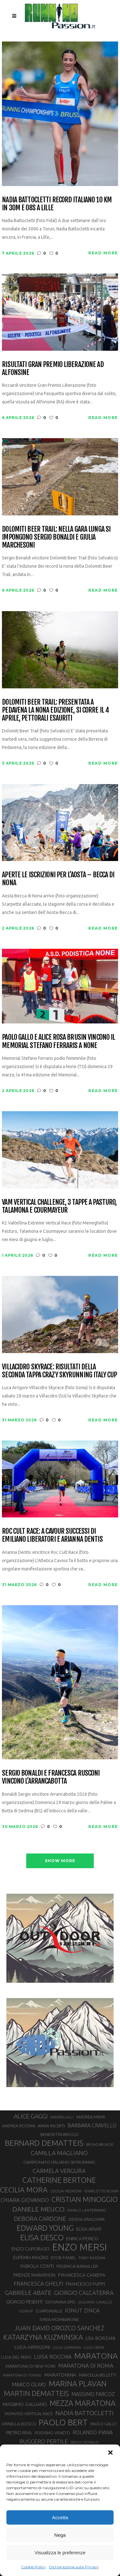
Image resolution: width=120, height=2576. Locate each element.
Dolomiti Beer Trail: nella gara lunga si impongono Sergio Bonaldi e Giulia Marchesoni (56, 537)
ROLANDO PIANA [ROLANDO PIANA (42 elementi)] (93, 2432)
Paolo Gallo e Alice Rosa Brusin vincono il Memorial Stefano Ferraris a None (58, 1041)
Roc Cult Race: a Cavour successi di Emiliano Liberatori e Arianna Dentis (52, 1535)
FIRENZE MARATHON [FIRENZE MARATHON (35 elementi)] (34, 2275)
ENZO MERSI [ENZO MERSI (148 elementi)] (79, 2247)
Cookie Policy (33, 2567)
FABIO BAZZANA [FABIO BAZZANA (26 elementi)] (92, 2258)
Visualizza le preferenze (60, 2552)
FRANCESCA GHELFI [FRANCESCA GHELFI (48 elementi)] (38, 2283)
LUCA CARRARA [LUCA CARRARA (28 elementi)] (67, 2347)
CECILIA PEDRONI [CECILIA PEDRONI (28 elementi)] (66, 2191)
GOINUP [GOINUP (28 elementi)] (26, 2311)
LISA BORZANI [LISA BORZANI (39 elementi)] (100, 2338)
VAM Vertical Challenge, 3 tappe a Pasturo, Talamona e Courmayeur (59, 1206)
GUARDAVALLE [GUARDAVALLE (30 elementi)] (49, 2311)
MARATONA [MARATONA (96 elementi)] (96, 2356)
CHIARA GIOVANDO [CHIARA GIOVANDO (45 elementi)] (25, 2200)
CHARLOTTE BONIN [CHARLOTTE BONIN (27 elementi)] (101, 2191)
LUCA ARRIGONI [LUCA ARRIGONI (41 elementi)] (32, 2347)
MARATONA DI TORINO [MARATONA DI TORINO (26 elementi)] (22, 2375)
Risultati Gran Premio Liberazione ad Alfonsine (52, 368)
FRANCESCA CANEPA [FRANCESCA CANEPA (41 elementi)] (81, 2275)
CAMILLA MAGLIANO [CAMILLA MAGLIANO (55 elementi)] (59, 2152)
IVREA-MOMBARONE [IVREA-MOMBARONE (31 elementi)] (59, 2319)
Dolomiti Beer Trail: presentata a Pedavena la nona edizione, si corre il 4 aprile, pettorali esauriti (55, 710)
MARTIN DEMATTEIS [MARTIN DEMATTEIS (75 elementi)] (36, 2393)
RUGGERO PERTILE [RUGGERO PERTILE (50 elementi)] (44, 2441)
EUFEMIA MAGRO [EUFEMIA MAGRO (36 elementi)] (30, 2257)
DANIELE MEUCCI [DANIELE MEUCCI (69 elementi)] (38, 2209)
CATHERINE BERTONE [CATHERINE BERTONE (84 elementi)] (59, 2180)
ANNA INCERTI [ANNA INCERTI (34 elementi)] (51, 2125)
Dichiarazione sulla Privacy (74, 2567)
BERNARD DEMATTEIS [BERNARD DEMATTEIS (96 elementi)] (44, 2143)
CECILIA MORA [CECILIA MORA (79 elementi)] (24, 2190)
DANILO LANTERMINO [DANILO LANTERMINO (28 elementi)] (86, 2210)
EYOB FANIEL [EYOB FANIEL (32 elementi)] (63, 2257)
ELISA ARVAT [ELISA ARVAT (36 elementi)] (89, 2229)
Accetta (60, 2517)
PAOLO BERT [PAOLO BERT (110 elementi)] (63, 2422)
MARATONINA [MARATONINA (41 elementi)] (60, 2375)
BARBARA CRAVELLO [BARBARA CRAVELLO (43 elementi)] (92, 2125)
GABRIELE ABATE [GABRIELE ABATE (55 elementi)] (28, 2292)
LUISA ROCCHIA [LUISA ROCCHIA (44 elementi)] (53, 2357)
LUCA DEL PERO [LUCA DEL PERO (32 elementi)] (16, 2357)
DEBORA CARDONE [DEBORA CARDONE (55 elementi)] (40, 2218)
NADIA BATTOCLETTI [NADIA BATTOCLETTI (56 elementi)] (84, 2412)
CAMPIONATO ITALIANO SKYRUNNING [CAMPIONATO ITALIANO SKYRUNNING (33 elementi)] (59, 2162)
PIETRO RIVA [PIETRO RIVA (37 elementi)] (19, 2432)
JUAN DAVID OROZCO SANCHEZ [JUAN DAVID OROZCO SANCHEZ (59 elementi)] (59, 2328)
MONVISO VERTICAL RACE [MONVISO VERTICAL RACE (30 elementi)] (29, 2413)
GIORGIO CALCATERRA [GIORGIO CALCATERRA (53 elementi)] (84, 2292)
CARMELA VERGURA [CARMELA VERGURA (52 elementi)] (59, 2171)
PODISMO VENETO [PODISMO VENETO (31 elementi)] (52, 2432)
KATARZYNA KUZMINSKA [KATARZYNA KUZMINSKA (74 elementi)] (43, 2337)
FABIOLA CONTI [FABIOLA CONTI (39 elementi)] (37, 2266)
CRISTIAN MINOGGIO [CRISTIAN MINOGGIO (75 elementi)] (85, 2199)
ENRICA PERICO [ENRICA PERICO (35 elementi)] (82, 2238)
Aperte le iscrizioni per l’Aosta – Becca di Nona (58, 879)
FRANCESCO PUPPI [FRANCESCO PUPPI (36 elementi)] (85, 2284)
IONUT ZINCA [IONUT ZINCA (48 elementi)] (82, 2310)
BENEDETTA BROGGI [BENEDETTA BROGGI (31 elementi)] (59, 2134)
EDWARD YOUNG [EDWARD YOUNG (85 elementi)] (45, 2228)
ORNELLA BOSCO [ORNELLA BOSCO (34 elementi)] (19, 2423)
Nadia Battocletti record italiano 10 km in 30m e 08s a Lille (57, 204)
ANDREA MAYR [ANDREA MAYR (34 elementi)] (90, 2116)
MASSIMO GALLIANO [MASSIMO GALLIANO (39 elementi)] (25, 2404)
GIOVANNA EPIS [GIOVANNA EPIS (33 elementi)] (60, 2301)
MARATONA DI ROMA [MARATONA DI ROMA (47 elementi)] (85, 2366)
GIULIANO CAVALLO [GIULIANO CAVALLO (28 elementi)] (95, 2302)
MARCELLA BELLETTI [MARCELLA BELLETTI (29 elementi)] (97, 2375)
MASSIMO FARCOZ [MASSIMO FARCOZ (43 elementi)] (93, 2394)
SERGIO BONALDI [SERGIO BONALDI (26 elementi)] (84, 2442)
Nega (60, 2535)
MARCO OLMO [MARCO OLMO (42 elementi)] (29, 2384)
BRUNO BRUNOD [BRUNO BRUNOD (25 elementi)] (100, 2144)
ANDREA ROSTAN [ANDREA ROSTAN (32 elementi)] (18, 2125)
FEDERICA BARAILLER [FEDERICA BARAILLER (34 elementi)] (77, 2266)
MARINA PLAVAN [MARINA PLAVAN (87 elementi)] (78, 2383)
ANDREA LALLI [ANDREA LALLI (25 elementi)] (62, 2117)
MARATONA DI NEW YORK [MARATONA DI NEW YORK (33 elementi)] (30, 2366)
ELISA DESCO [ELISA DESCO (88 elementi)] (42, 2238)
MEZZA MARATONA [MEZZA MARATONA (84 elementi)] (83, 2403)
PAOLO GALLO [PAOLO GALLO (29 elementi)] (103, 2424)
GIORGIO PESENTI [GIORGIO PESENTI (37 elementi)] (24, 2301)
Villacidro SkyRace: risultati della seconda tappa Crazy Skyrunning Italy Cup (59, 1371)
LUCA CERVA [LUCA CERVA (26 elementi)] (94, 2347)
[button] (110, 2452)
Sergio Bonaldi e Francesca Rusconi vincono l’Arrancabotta (51, 1777)
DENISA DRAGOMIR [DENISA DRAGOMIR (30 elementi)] (87, 2219)
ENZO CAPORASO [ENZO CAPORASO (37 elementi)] (31, 2248)
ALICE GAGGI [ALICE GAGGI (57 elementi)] (31, 2116)
